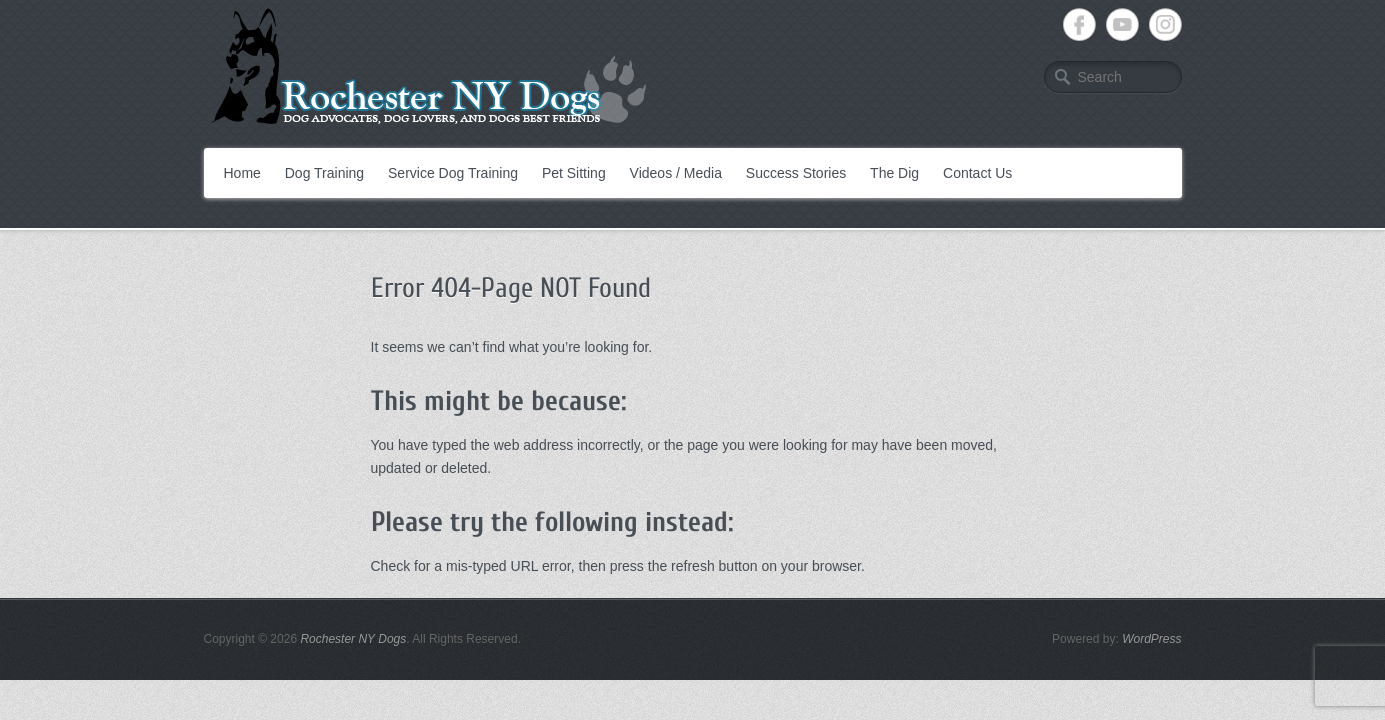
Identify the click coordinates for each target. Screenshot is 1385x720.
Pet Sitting (574, 173)
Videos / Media (676, 173)
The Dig (894, 173)
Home (242, 173)
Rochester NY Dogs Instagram (1165, 24)
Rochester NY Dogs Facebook (1079, 24)
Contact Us (977, 173)
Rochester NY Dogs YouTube (1122, 24)
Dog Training (324, 173)
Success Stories (796, 173)
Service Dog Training (453, 173)
